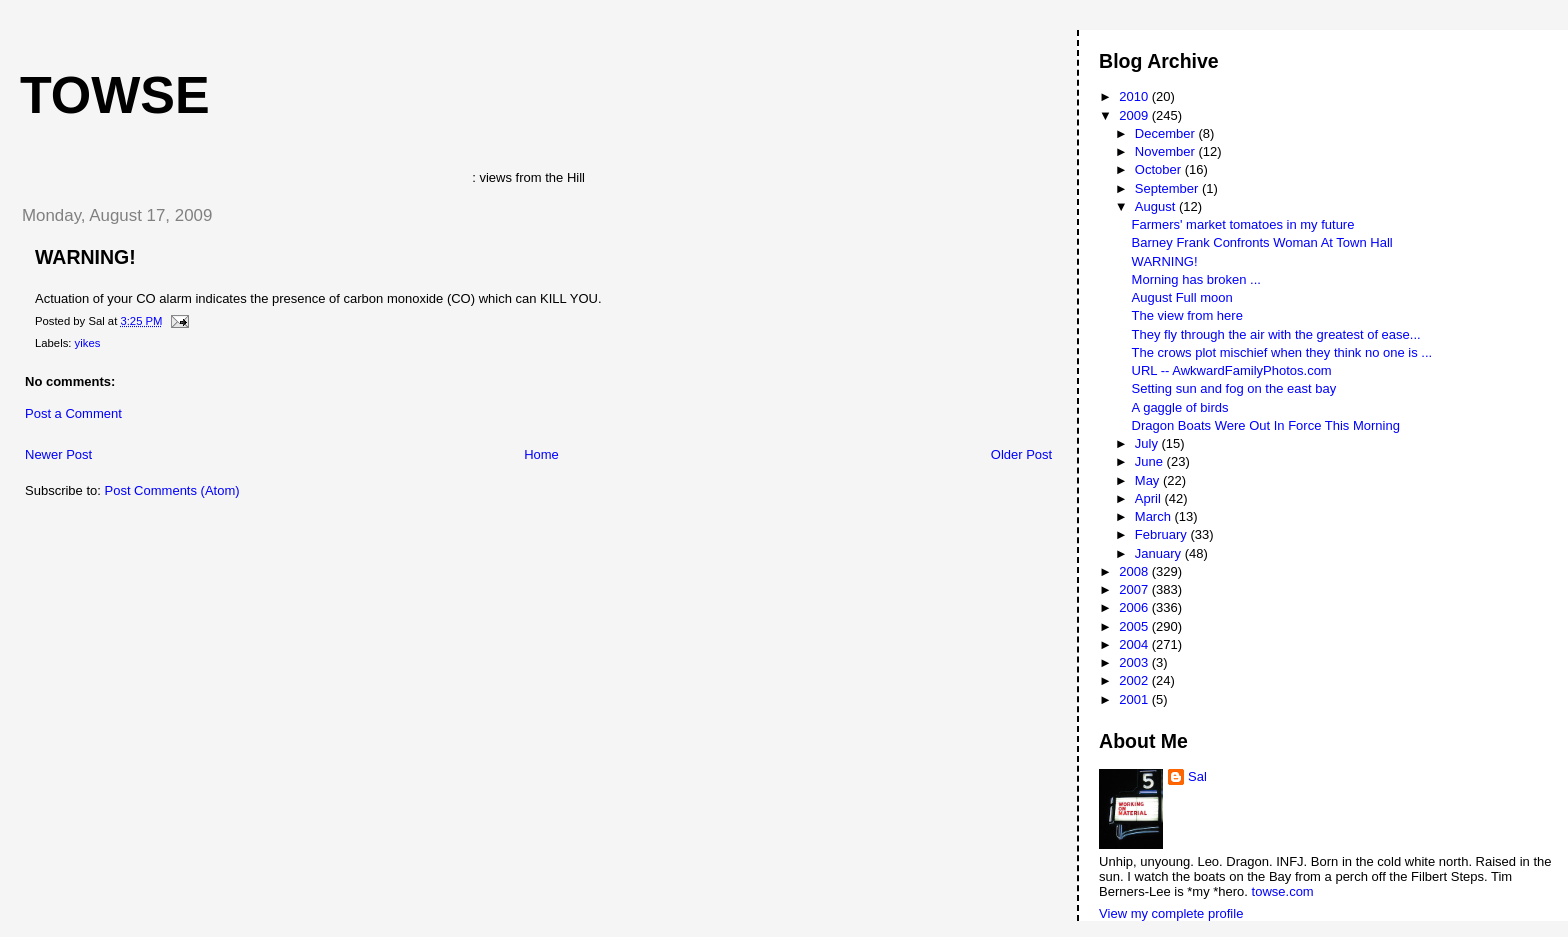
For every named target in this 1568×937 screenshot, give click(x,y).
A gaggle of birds (1180, 407)
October (1160, 169)
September (1168, 188)
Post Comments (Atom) (172, 490)
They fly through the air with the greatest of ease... (1276, 334)
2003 (1135, 662)
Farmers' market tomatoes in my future (1243, 224)
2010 (1135, 96)
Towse (115, 95)
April (1150, 498)
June (1151, 461)
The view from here (1187, 315)
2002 (1135, 680)
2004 (1135, 644)
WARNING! (85, 257)
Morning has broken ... (1196, 279)
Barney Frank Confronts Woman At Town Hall (1262, 242)
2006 (1135, 607)
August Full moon (1182, 297)
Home (541, 454)
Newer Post (58, 454)
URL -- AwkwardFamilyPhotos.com (1232, 370)
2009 (1135, 115)
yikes (88, 343)
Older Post (1021, 454)
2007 (1135, 589)
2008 (1135, 571)
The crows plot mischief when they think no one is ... (1282, 352)
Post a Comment (73, 413)
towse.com (1283, 891)
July (1148, 443)
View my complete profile (1171, 913)
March (1155, 516)
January (1160, 553)
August (1157, 206)
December (1167, 133)
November (1167, 151)
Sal (1197, 776)
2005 (1135, 626)
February (1163, 534)
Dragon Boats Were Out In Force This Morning (1266, 425)
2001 (1135, 699)
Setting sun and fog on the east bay (1234, 388)
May (1149, 480)
